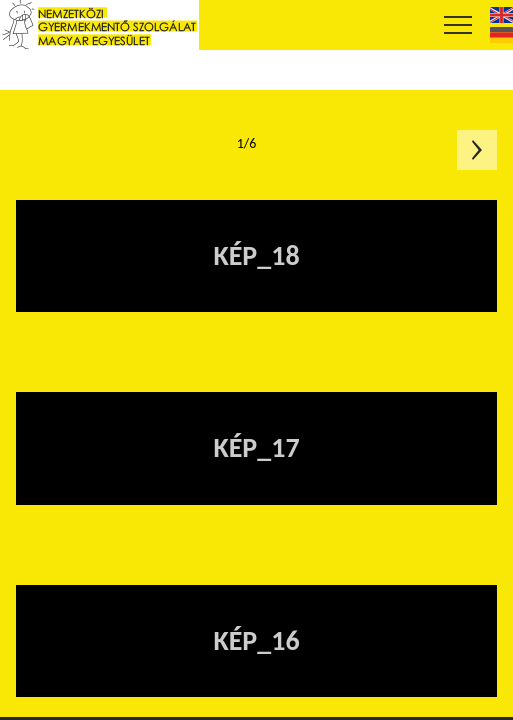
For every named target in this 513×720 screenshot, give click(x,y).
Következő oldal (477, 150)
